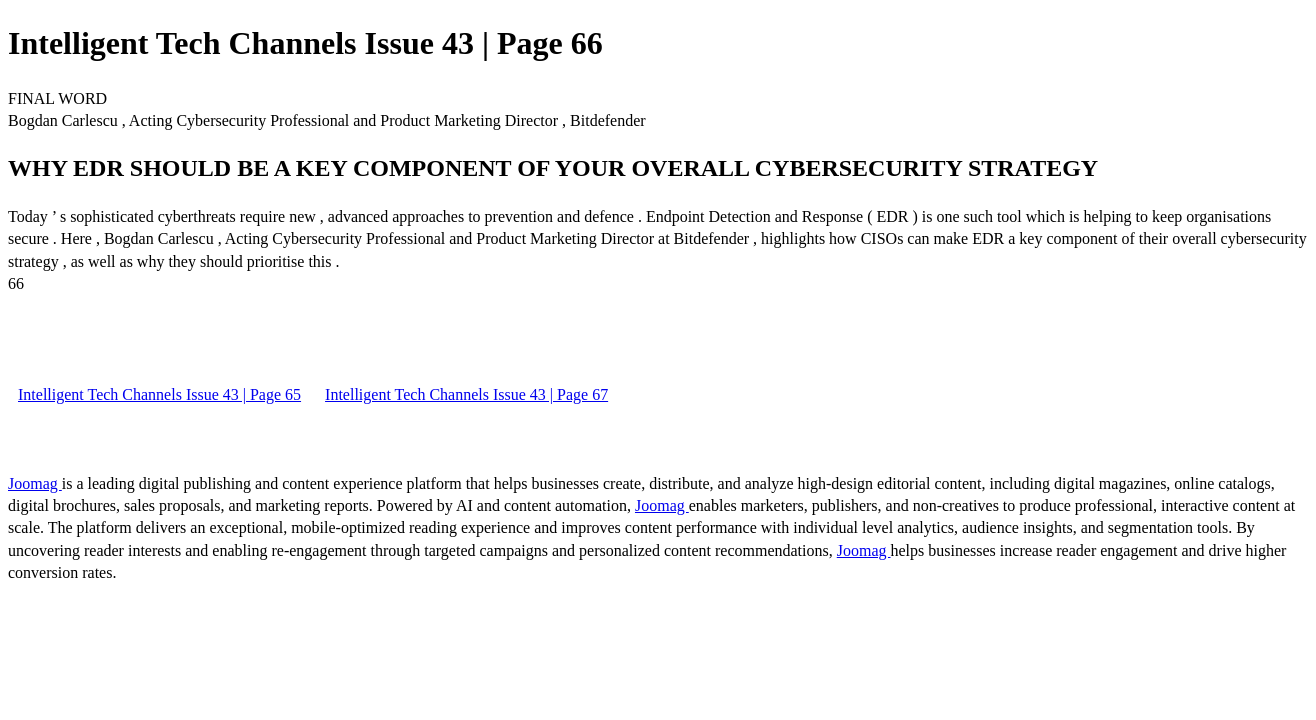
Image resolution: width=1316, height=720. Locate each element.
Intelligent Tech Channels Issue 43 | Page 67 (466, 394)
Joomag (35, 483)
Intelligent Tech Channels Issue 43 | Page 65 (159, 394)
